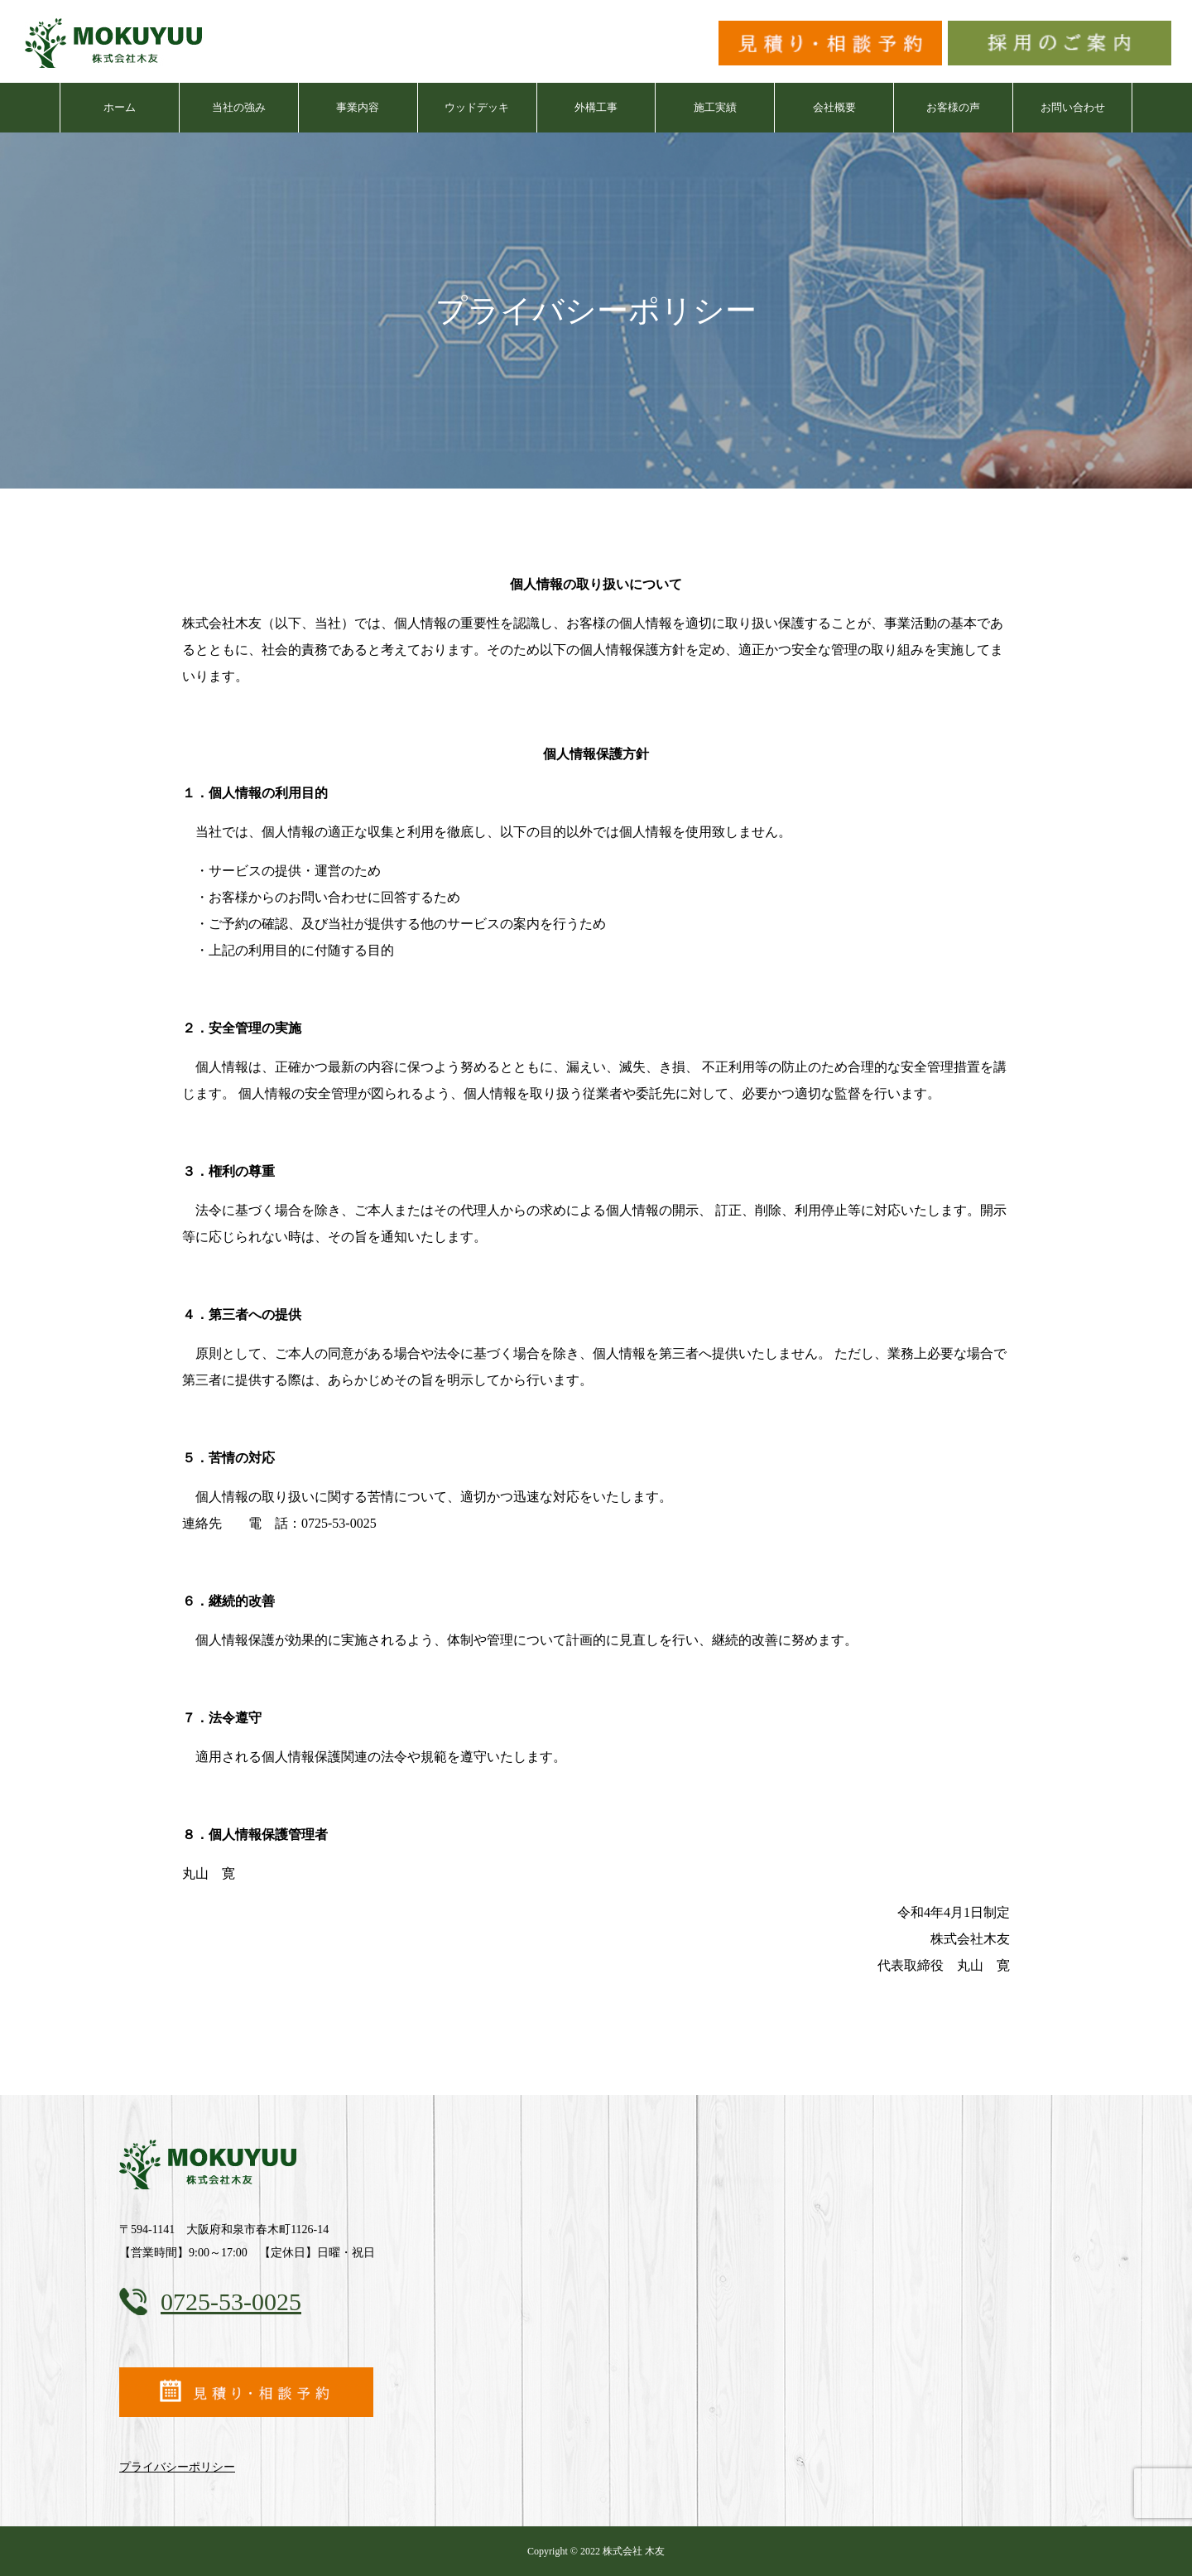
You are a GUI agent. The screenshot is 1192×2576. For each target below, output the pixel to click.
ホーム (119, 107)
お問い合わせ (1073, 107)
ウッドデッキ (477, 107)
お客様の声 (953, 107)
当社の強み (239, 107)
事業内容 (357, 107)
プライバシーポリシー (177, 2467)
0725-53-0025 (231, 2301)
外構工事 (596, 107)
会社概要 (834, 107)
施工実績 (715, 107)
